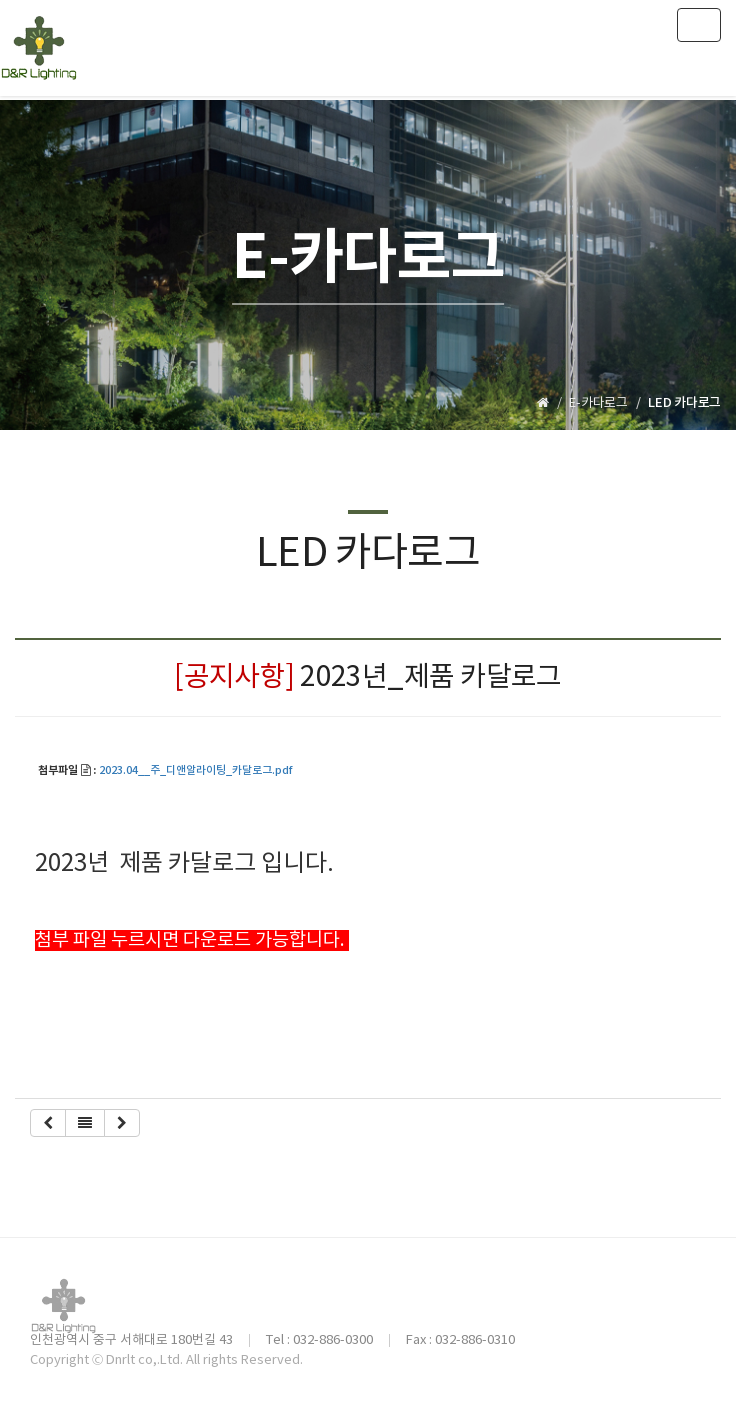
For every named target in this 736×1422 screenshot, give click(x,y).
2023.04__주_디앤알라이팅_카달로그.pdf (195, 771)
